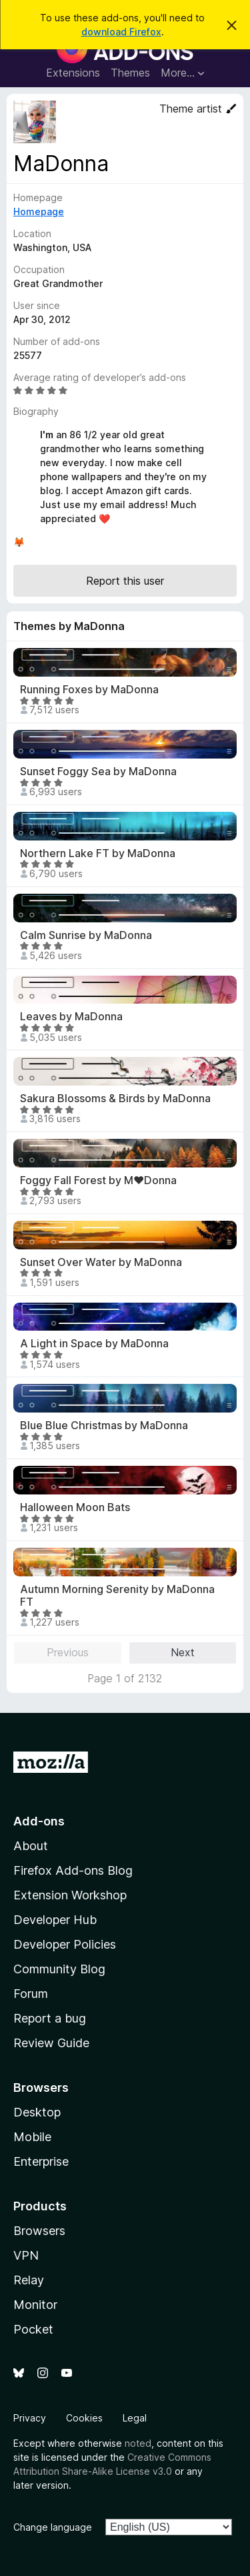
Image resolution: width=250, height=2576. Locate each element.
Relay (28, 2280)
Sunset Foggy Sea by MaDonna (98, 771)
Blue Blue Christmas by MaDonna (104, 1425)
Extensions (73, 72)
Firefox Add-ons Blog (73, 1870)
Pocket (33, 2329)
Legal (135, 2417)
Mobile (32, 2137)
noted (138, 2443)
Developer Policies (64, 1944)
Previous (68, 1652)
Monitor (35, 2305)
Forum (30, 1994)
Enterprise (41, 2161)
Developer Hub (55, 1920)
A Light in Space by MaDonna (94, 1343)
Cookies (84, 2417)
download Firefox (121, 31)
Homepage (38, 211)
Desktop (37, 2112)
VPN (26, 2255)
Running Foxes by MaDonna (89, 689)
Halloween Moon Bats (75, 1507)
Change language (52, 2527)
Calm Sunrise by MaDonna (86, 935)
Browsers (39, 2231)
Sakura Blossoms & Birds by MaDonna (115, 1098)
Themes (130, 72)
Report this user (125, 580)
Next (183, 1652)
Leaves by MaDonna (71, 1016)
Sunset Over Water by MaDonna (101, 1262)
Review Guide (51, 2043)
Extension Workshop (70, 1895)
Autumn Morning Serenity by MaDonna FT (117, 1595)
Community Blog (59, 1969)
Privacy (29, 2417)
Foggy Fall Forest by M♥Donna (98, 1180)
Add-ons (39, 1821)
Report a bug (49, 2018)
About (30, 1846)
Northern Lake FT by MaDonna (97, 853)
